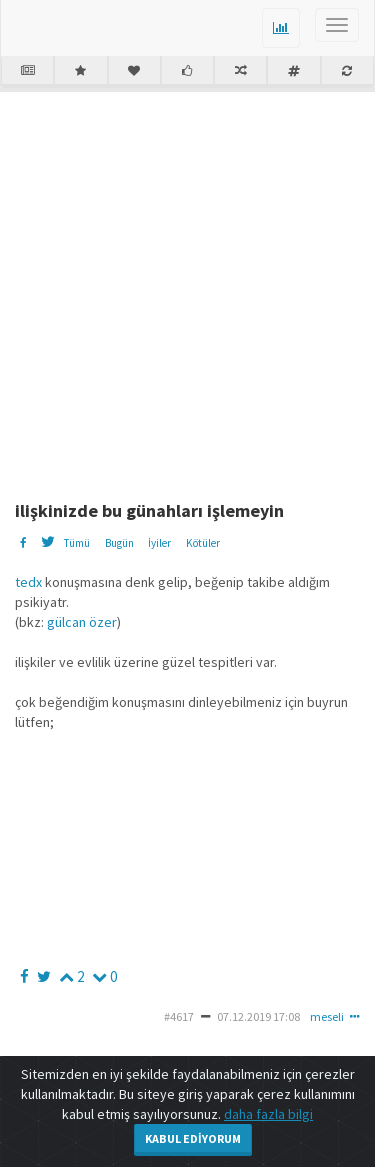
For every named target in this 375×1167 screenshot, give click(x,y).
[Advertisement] (187, 288)
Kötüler (203, 543)
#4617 (179, 1016)
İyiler (159, 543)
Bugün (119, 543)
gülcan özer (80, 622)
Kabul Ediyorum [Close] (193, 1138)
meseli (327, 1016)
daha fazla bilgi (268, 1114)
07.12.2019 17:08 (258, 1016)
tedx (28, 582)
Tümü (76, 543)
